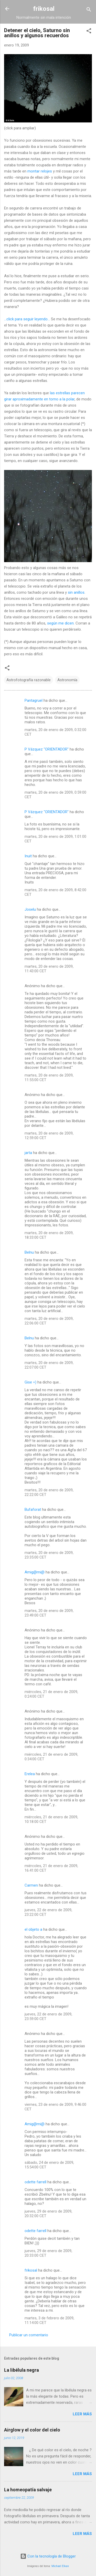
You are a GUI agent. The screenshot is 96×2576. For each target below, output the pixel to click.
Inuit (28, 856)
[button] (89, 32)
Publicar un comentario (28, 2335)
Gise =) (30, 1382)
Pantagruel (33, 700)
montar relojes (39, 171)
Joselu (30, 909)
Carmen (31, 1885)
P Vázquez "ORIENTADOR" (47, 749)
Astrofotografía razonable (28, 680)
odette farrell (35, 2182)
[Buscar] (89, 10)
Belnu (29, 1252)
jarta (28, 1152)
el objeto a (33, 1929)
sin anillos (76, 592)
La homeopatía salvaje (28, 2489)
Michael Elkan (60, 2566)
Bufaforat (33, 1509)
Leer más (82, 2414)
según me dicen (60, 623)
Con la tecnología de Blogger (48, 2556)
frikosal (44, 8)
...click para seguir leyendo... (27, 319)
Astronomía (67, 680)
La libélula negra (21, 2370)
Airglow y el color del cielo (32, 2430)
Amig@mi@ (35, 1572)
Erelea (30, 1774)
